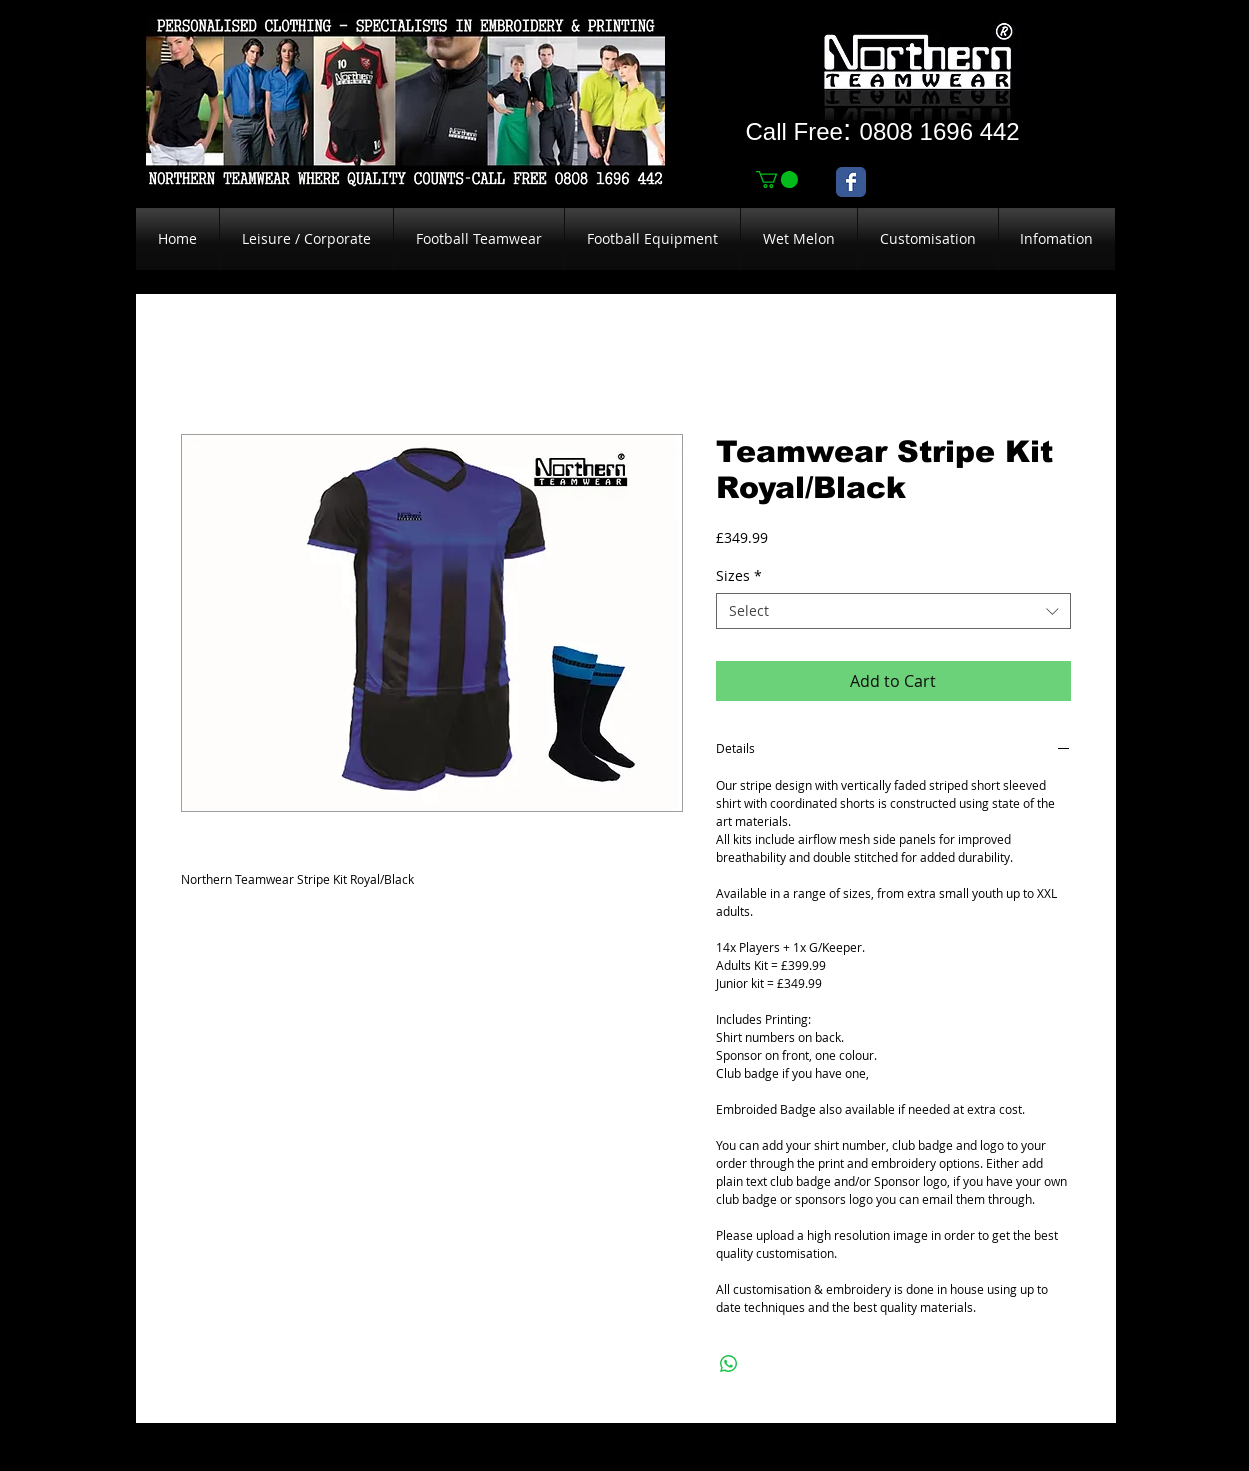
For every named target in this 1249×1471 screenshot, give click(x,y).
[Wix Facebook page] (851, 182)
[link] (777, 179)
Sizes (739, 576)
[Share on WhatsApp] (729, 1364)
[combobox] (893, 611)
